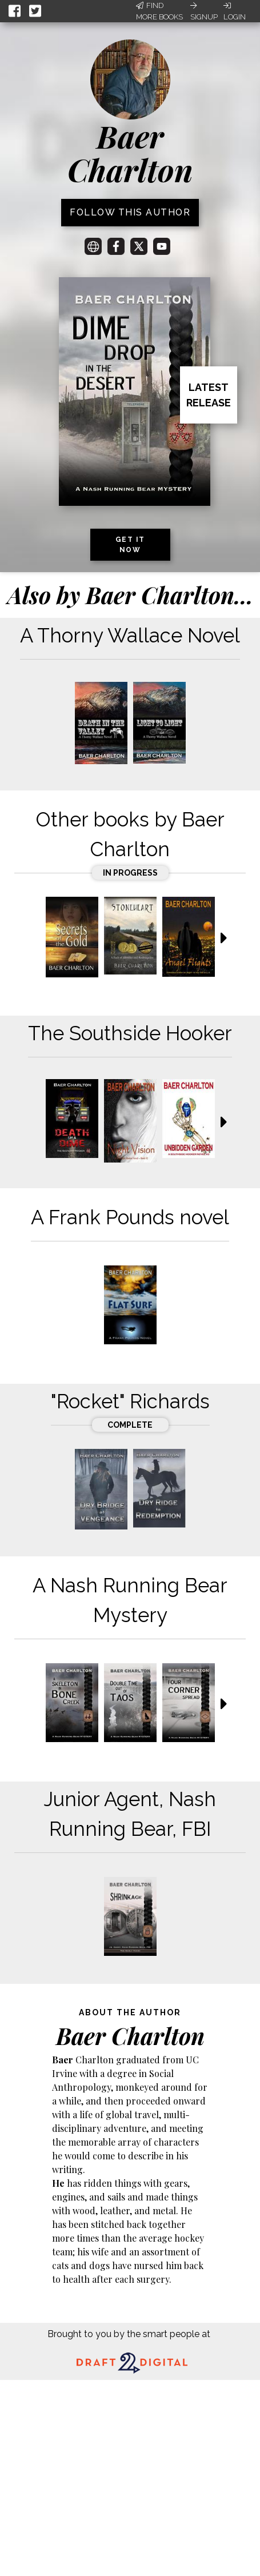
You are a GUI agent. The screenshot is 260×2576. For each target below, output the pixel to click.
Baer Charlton (130, 152)
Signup (204, 11)
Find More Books (159, 11)
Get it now (130, 545)
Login (234, 11)
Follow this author (130, 212)
